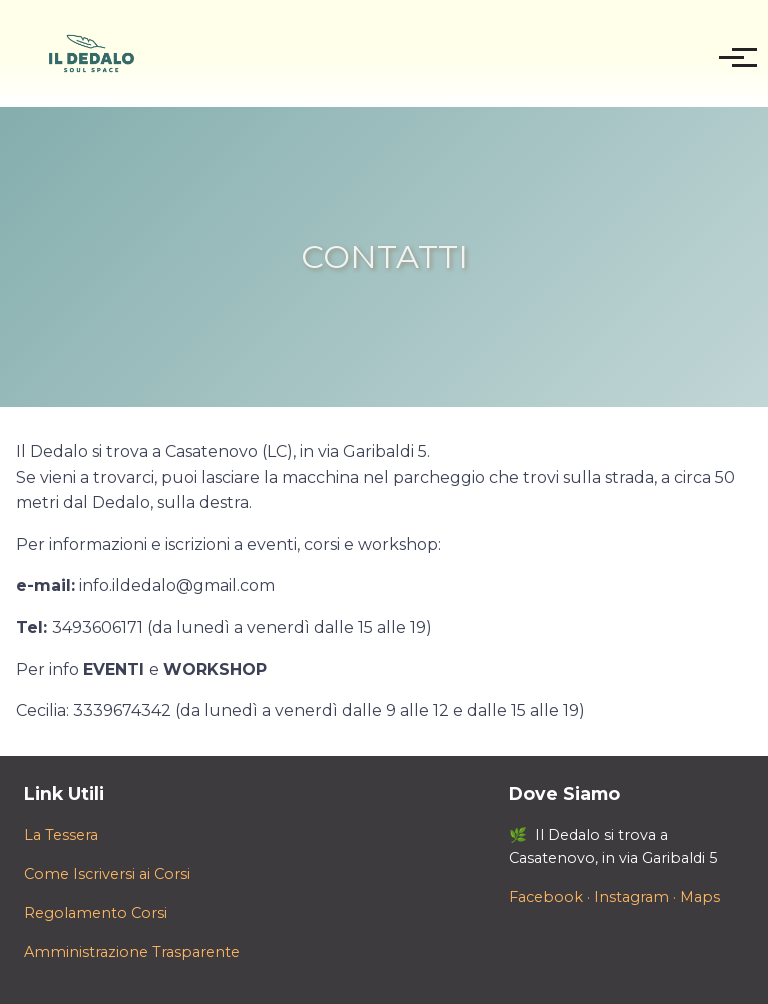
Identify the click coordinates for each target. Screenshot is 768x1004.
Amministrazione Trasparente (132, 952)
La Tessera (61, 835)
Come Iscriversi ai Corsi (107, 874)
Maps (700, 897)
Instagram (631, 897)
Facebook (546, 897)
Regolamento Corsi (95, 913)
